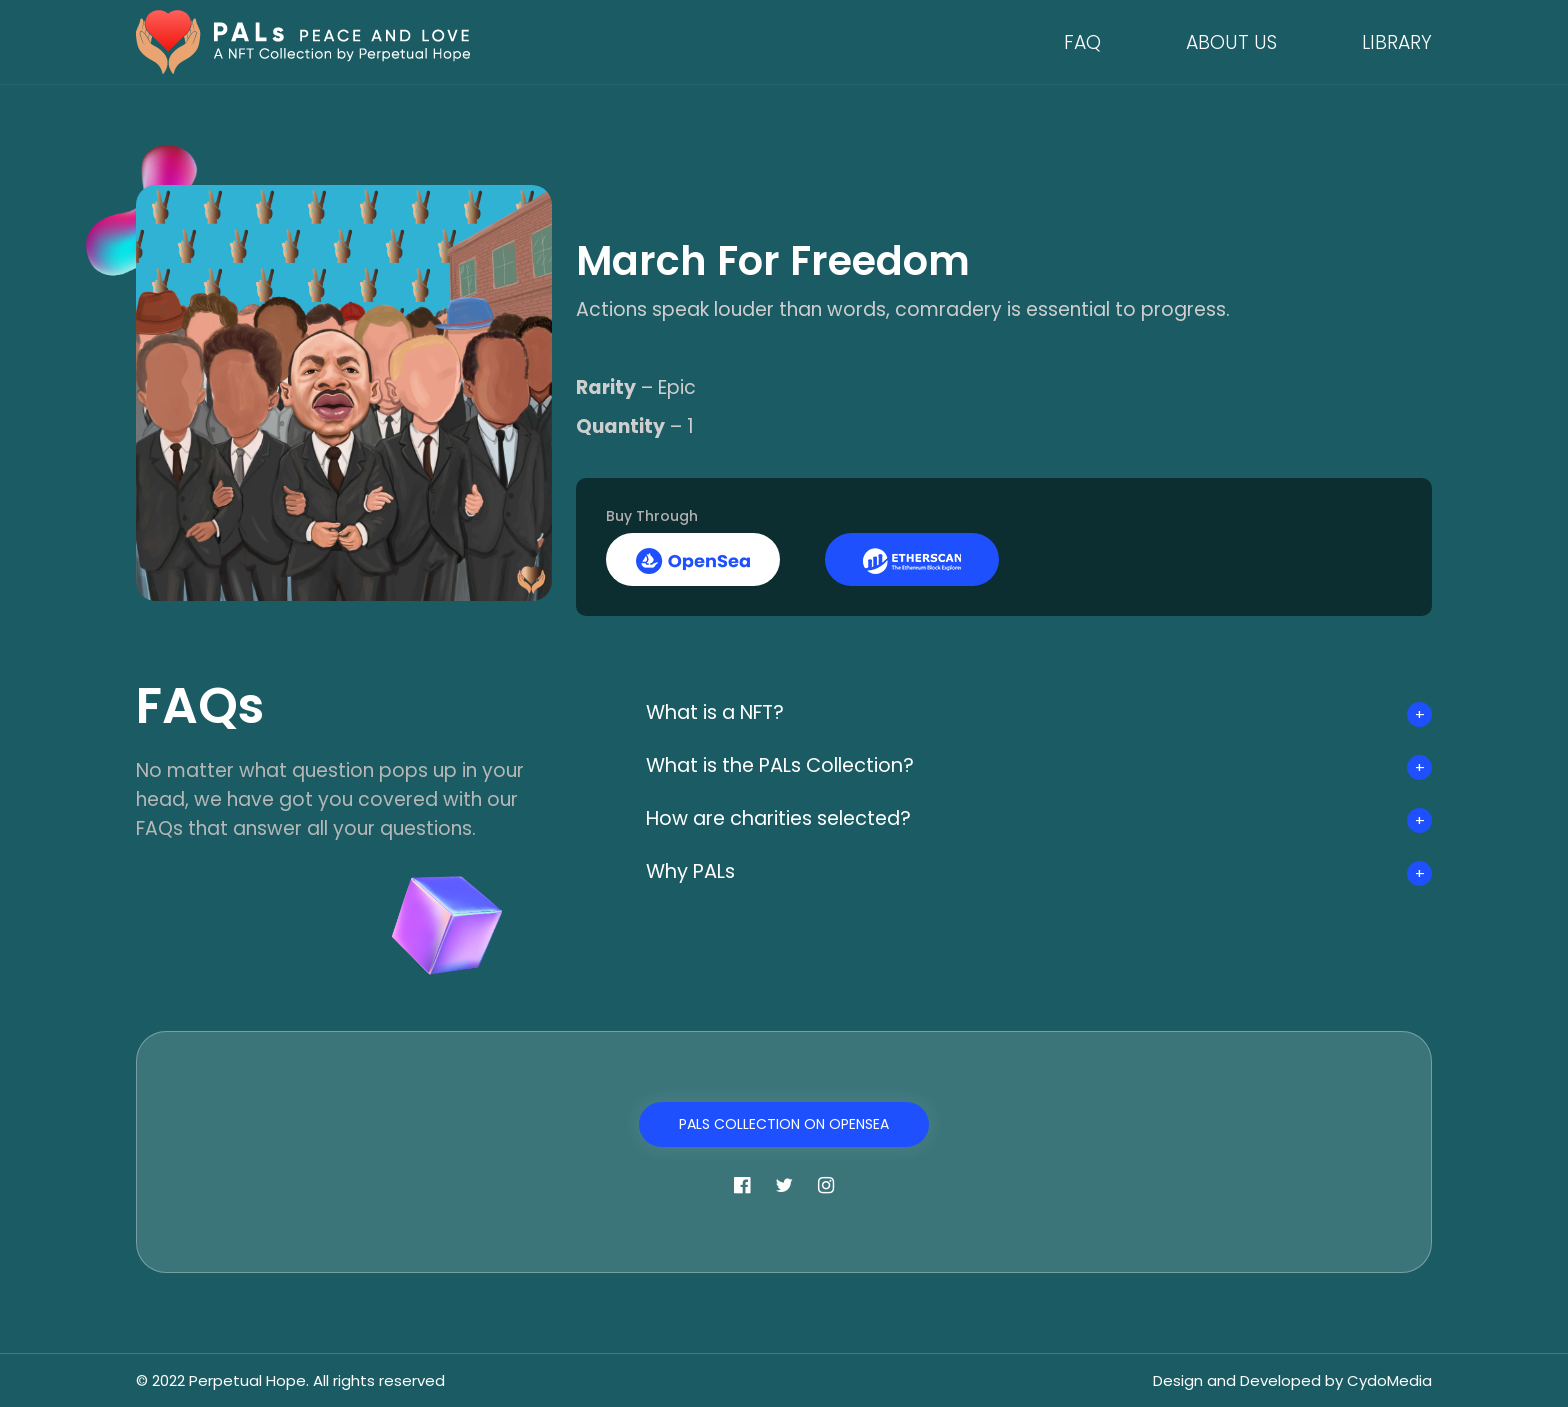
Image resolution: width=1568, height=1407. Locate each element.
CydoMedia (1389, 1380)
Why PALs (696, 871)
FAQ (1082, 42)
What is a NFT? (724, 712)
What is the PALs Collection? (795, 765)
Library (1397, 42)
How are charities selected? (792, 818)
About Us (1231, 42)
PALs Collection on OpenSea (784, 1124)
